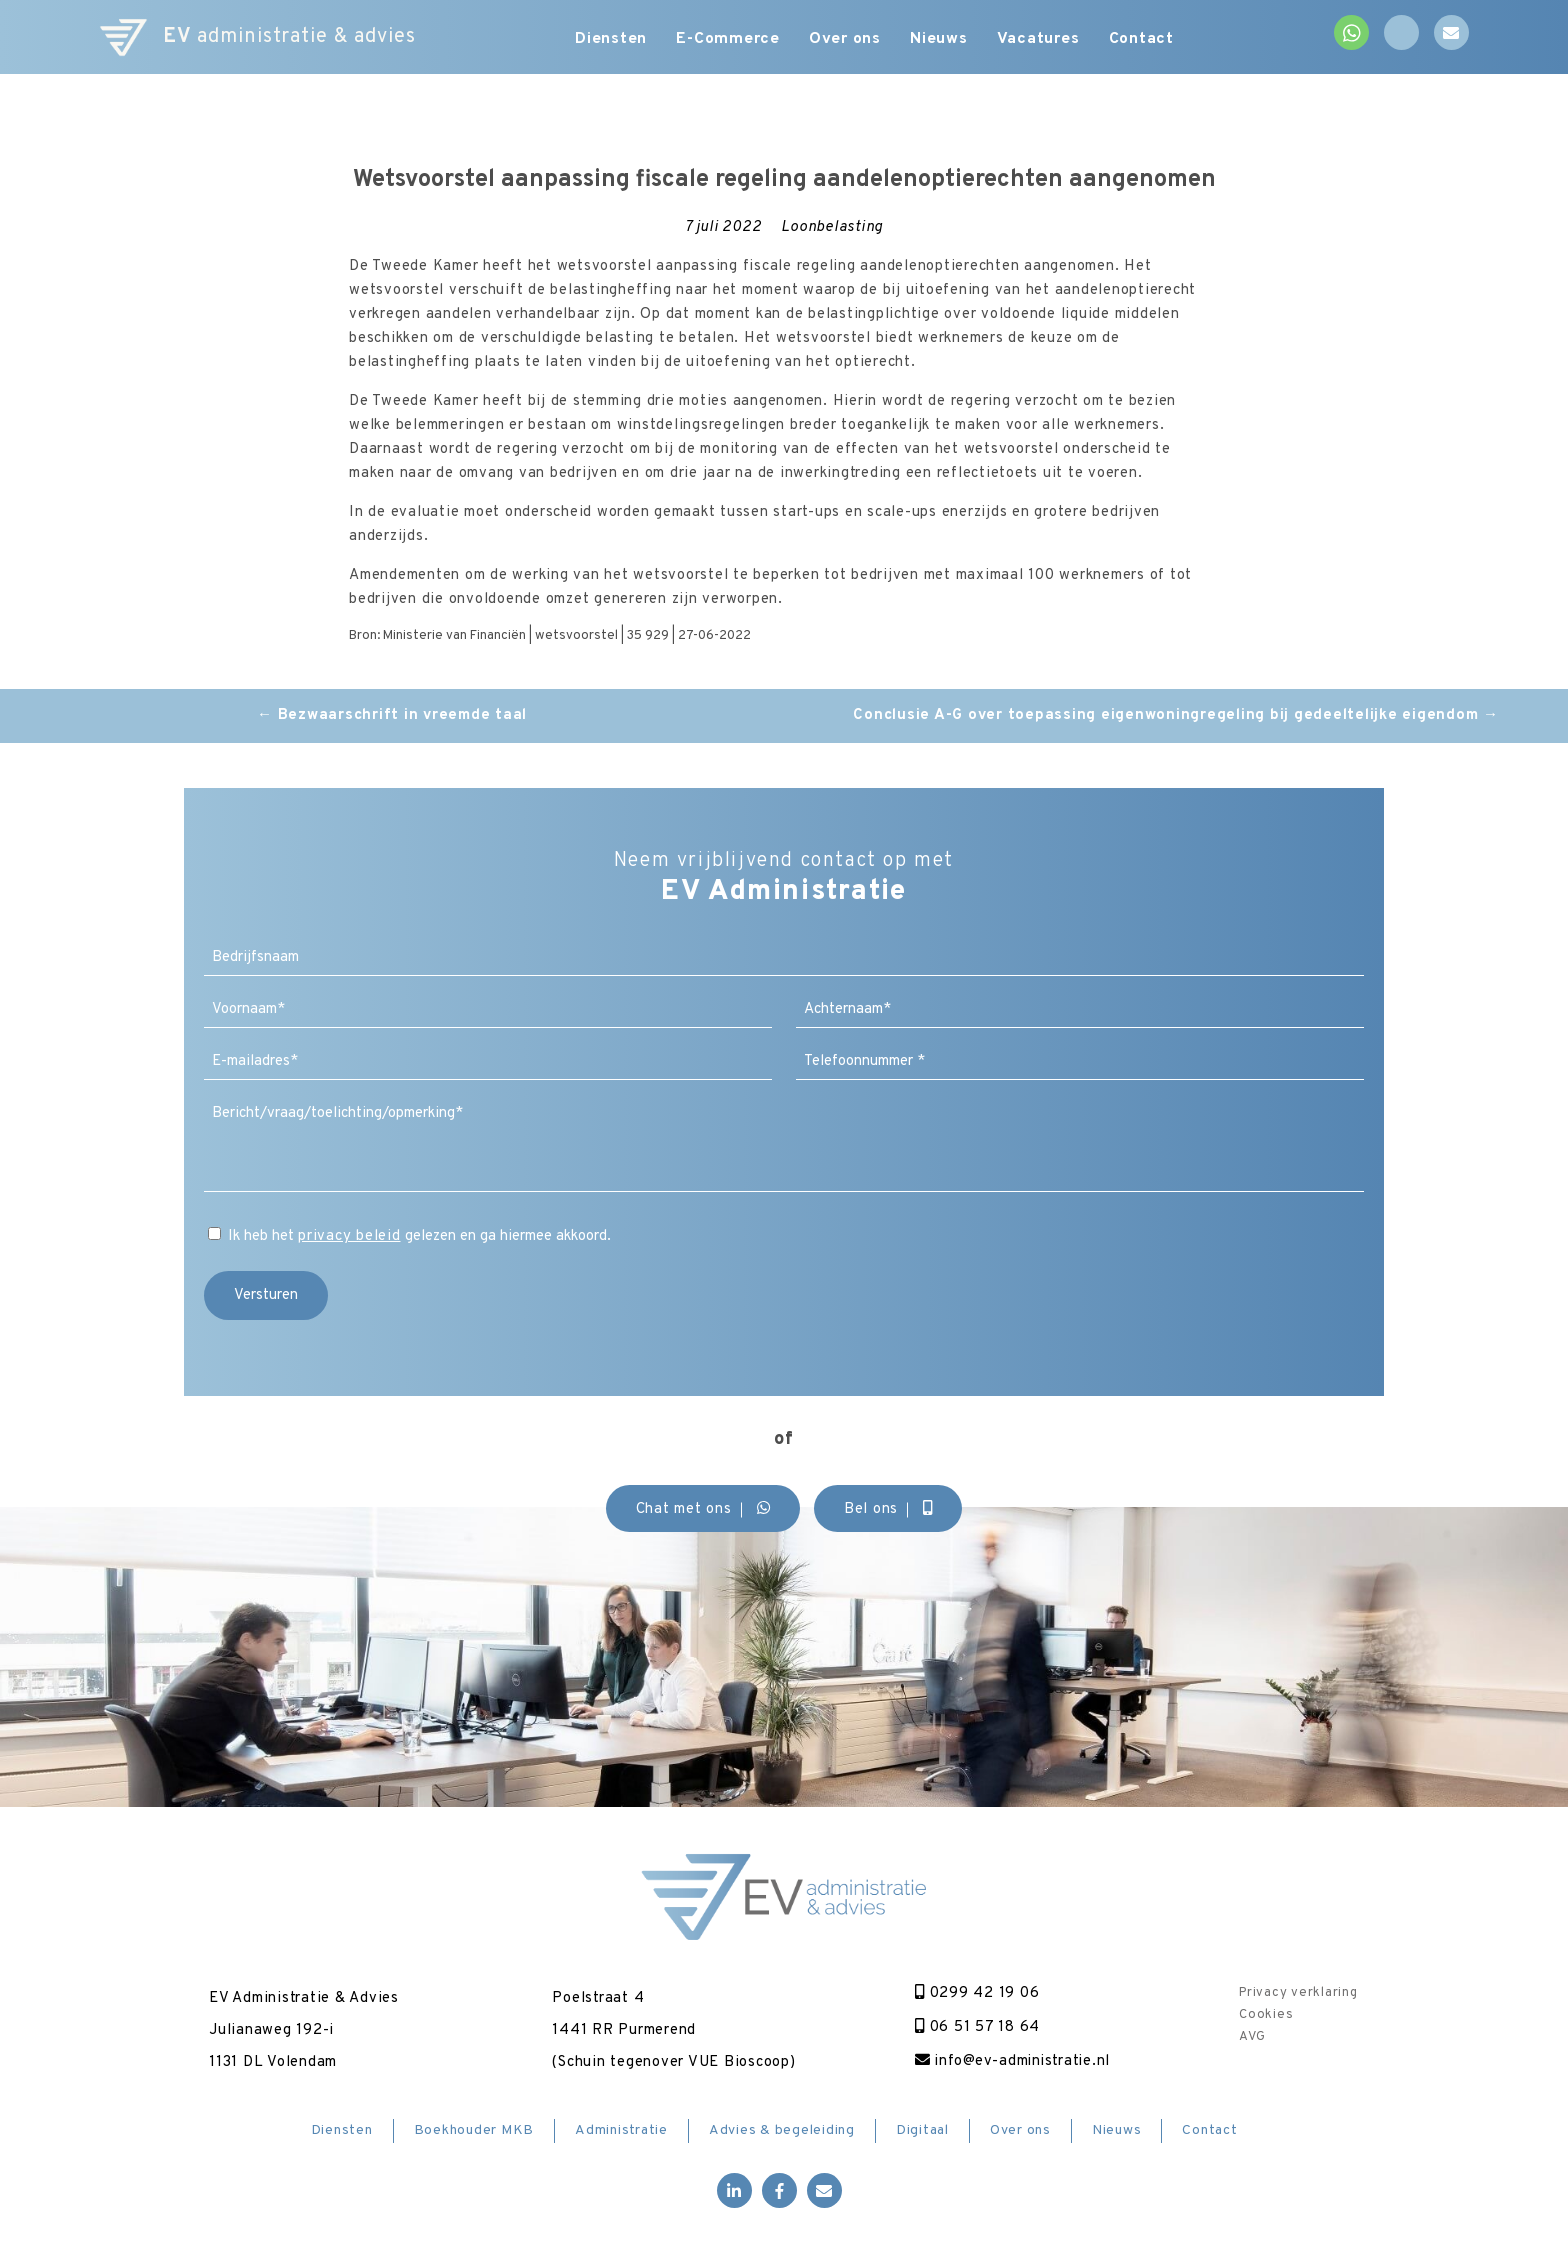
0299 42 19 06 (976, 1993)
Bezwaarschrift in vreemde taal (392, 715)
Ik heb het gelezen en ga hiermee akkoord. (419, 1236)
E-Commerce (728, 40)
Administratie (621, 2130)
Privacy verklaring (1298, 1993)
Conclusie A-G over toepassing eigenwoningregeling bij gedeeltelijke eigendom (1176, 715)
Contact (1144, 40)
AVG (1252, 2037)
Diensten (610, 40)
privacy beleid (349, 1236)
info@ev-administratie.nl (1013, 2061)
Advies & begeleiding (782, 2130)
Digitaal (922, 2130)
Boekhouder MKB (474, 2130)
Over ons (846, 40)
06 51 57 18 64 (976, 2027)
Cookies (1266, 2015)
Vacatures (1040, 40)
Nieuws (941, 40)
